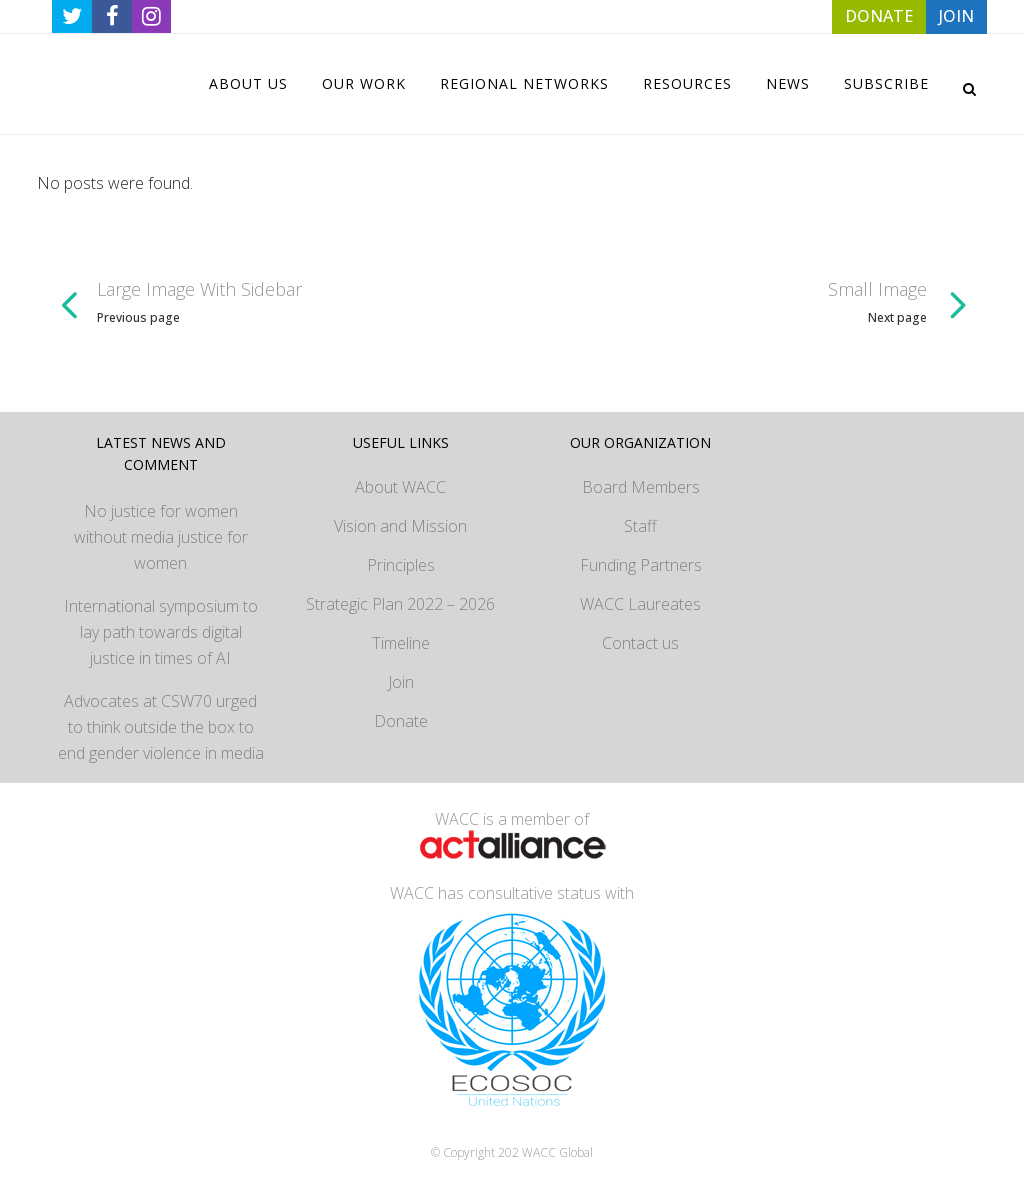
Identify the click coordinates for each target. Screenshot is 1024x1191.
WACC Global (557, 1152)
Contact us (640, 643)
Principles (401, 565)
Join (401, 682)
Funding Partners (641, 565)
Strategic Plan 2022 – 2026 (400, 604)
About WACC (400, 487)
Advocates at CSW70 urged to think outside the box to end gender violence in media (161, 727)
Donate (401, 721)
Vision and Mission (400, 526)
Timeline (401, 643)
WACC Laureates (640, 604)
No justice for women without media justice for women (161, 537)
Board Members (641, 487)
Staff (640, 526)
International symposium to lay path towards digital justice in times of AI (161, 632)
